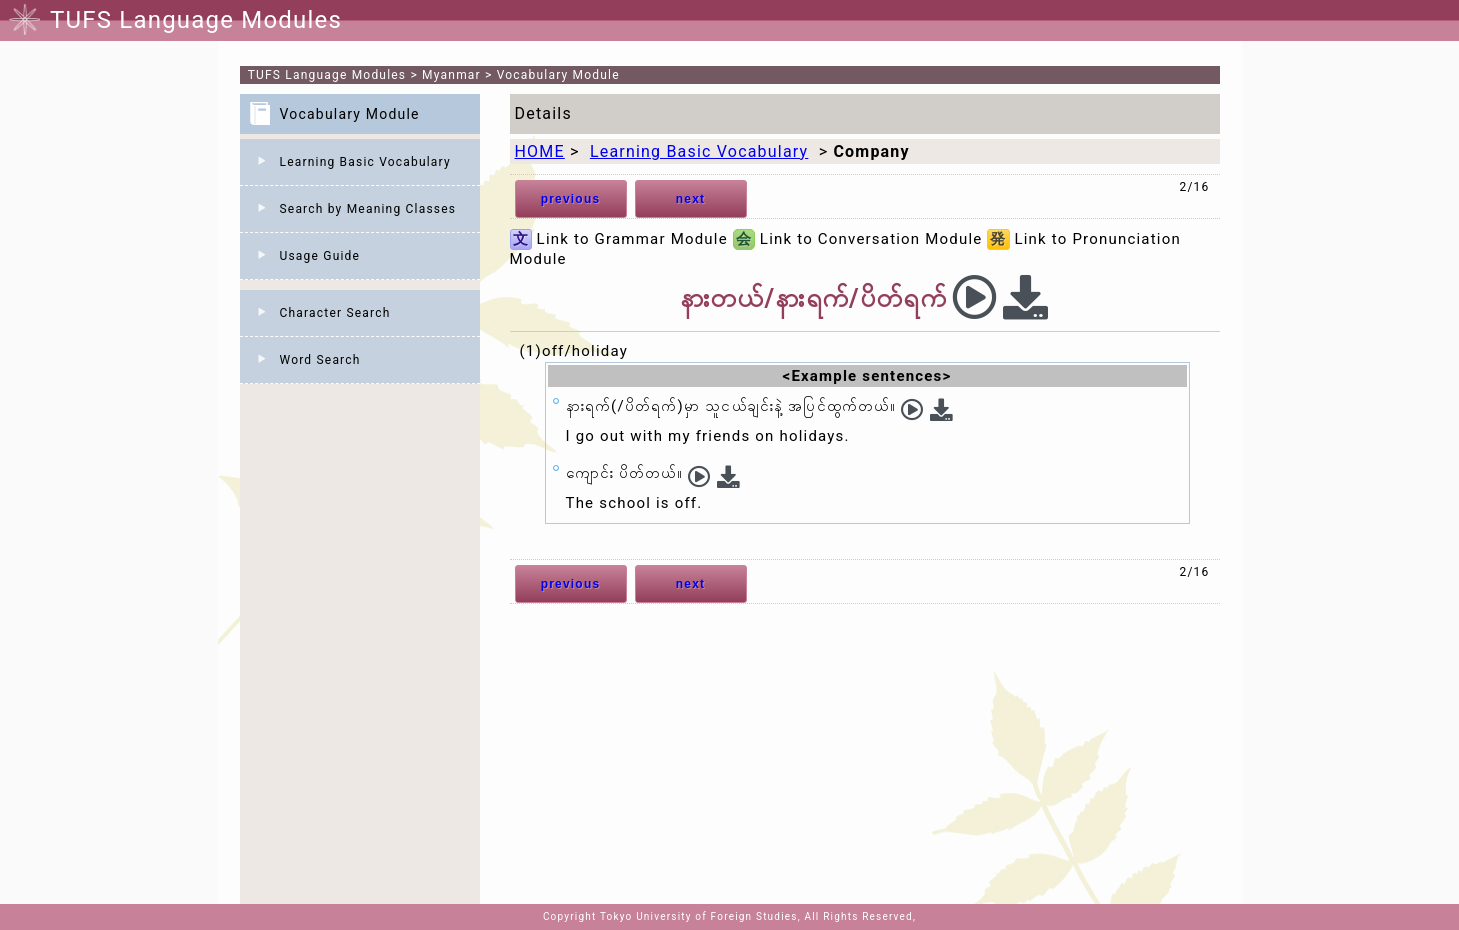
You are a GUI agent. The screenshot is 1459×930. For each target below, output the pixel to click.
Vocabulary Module (558, 75)
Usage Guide (320, 256)
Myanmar (451, 75)
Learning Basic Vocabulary (365, 162)
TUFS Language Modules (327, 75)
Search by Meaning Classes (368, 209)
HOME (540, 151)
